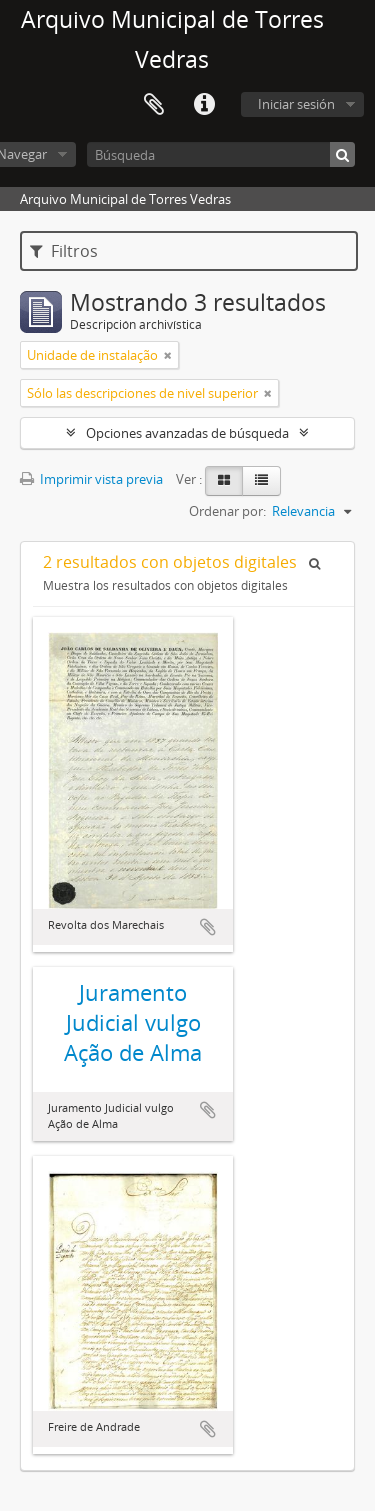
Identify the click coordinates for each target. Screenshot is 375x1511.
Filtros (64, 251)
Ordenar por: (227, 511)
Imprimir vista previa (91, 479)
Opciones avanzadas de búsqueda (187, 433)
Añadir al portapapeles (208, 927)
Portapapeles (154, 105)
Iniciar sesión (296, 104)
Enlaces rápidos (204, 105)
